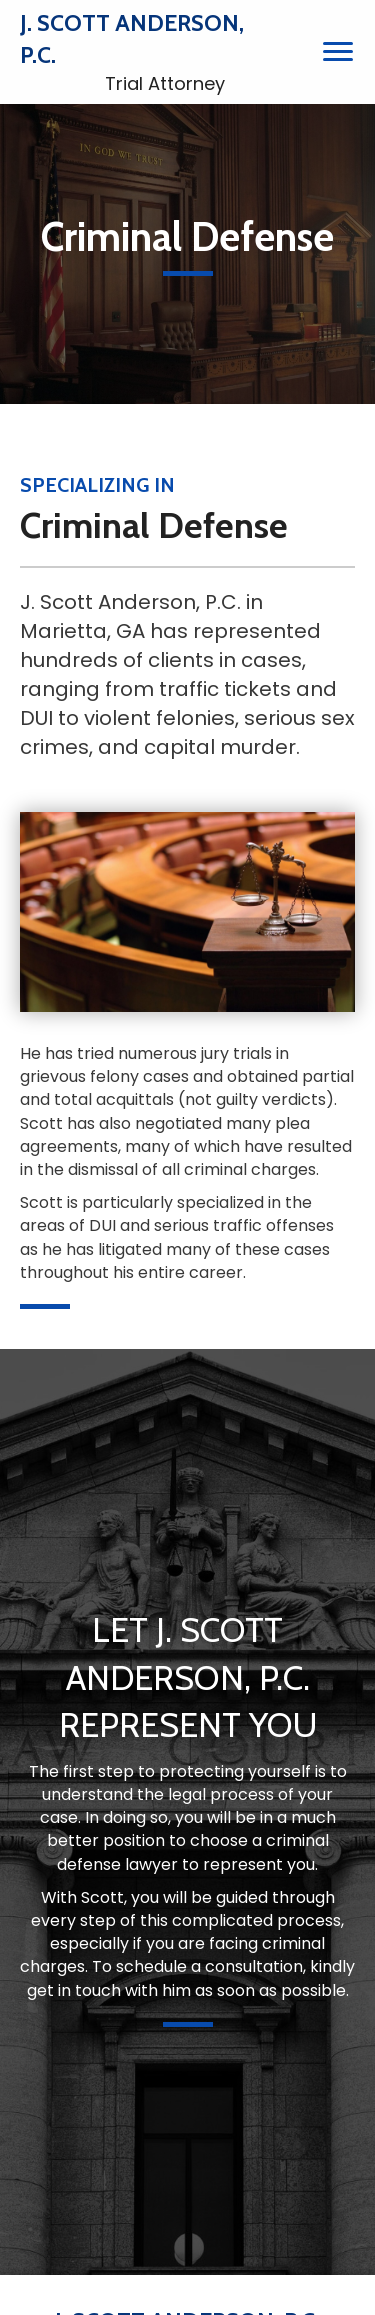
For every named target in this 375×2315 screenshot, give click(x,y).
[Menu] (338, 52)
